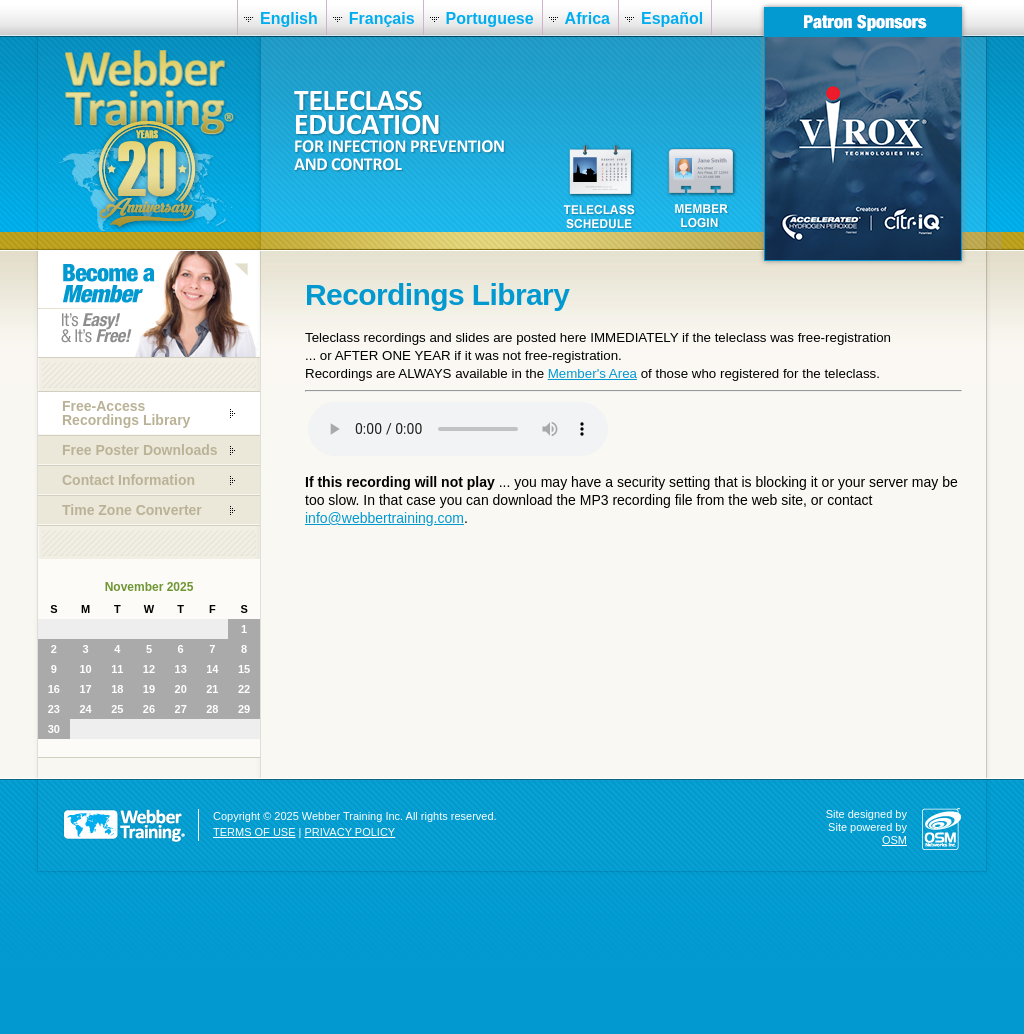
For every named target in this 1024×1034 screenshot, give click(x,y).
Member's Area (592, 373)
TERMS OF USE (254, 832)
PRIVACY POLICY (350, 832)
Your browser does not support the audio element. (458, 429)
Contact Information (128, 480)
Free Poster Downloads (140, 450)
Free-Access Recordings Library (126, 413)
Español (672, 18)
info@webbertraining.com (384, 518)
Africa (587, 18)
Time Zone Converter (132, 510)
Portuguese (490, 18)
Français (382, 18)
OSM (894, 840)
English (289, 18)
